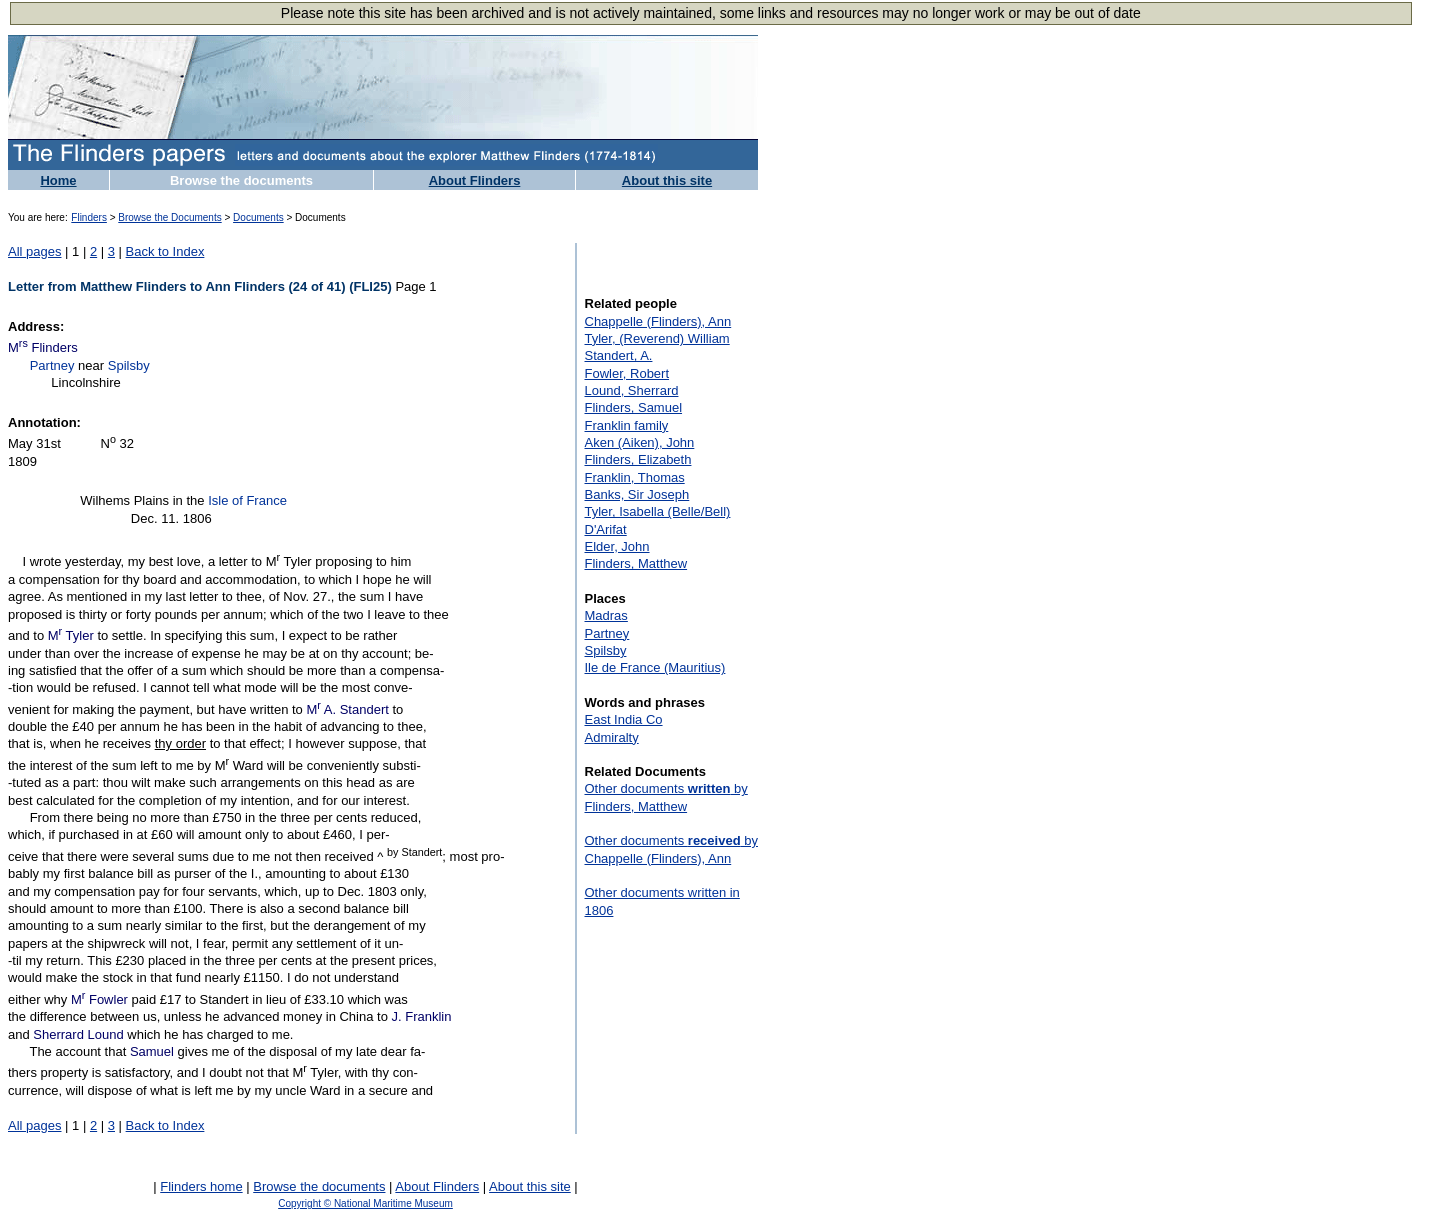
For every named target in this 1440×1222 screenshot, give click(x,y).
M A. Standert (347, 709)
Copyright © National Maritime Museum (365, 1203)
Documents (258, 217)
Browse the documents (241, 180)
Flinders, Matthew (636, 563)
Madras (606, 615)
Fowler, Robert (627, 373)
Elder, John (617, 546)
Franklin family (627, 425)
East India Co (624, 719)
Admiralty (612, 737)
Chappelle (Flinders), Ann (658, 321)
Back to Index (165, 251)
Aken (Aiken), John (640, 442)
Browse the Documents (169, 217)
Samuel (152, 1051)
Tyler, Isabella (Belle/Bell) (658, 511)
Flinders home (201, 1186)
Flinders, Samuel (634, 407)
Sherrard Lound (78, 1034)
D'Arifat (606, 529)
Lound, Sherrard (632, 390)
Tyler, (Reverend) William (657, 338)
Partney (52, 365)
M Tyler (71, 635)
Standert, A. (619, 355)
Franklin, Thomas (635, 477)
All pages (34, 251)
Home (58, 180)
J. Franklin (422, 1016)
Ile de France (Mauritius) (655, 667)
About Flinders (475, 180)
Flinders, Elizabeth (638, 459)
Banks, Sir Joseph (637, 494)
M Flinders (43, 347)
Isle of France (247, 500)
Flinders (89, 217)
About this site (667, 180)
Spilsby (129, 365)
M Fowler (99, 999)
